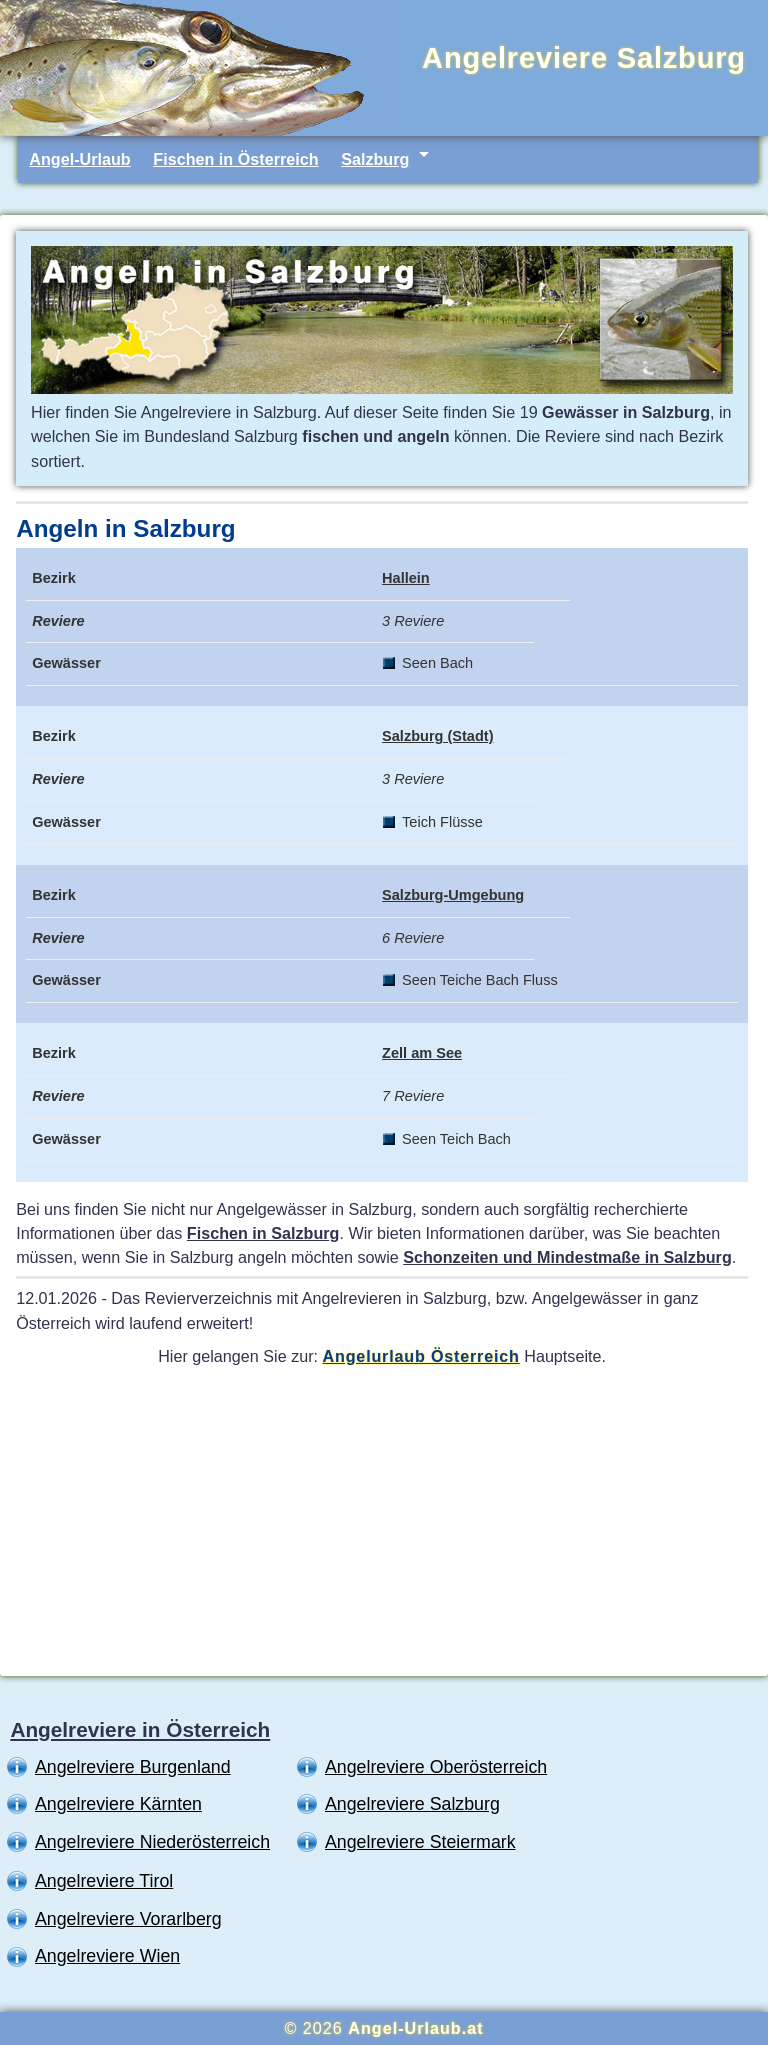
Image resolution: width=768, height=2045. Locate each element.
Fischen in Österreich (235, 159)
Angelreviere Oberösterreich (436, 1767)
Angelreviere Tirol (104, 1881)
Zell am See (422, 1053)
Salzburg (375, 159)
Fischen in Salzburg (263, 1233)
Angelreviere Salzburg (412, 1804)
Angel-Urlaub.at (415, 2028)
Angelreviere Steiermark (420, 1842)
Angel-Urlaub (79, 159)
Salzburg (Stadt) (437, 736)
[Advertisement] (382, 1520)
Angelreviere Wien (107, 1956)
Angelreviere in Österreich (140, 1729)
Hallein (406, 578)
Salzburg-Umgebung (453, 895)
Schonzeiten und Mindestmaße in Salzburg (567, 1257)
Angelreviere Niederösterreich (152, 1842)
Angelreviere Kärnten (118, 1804)
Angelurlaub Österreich (421, 1356)
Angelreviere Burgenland (133, 1767)
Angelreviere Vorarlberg (128, 1919)
